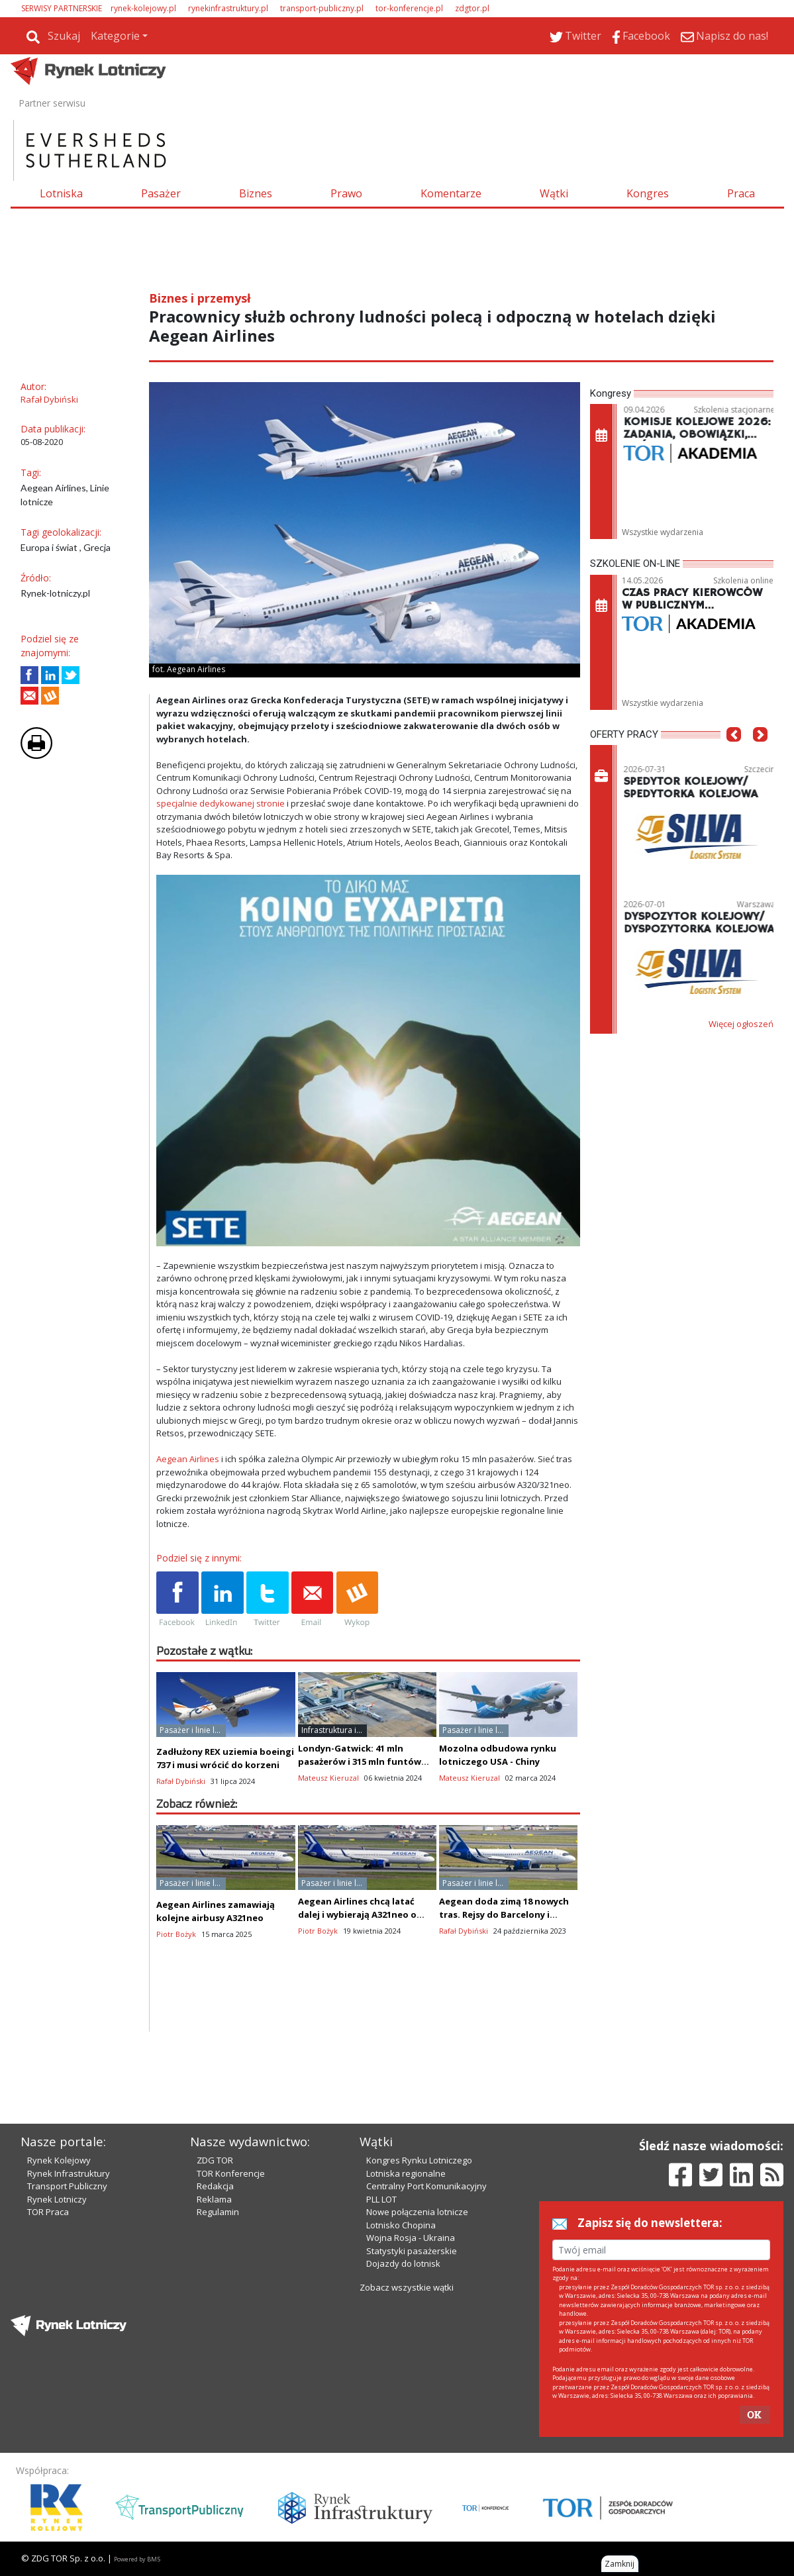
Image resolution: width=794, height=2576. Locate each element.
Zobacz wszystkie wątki (407, 2287)
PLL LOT (381, 2199)
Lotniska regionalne (406, 2173)
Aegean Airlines (187, 1459)
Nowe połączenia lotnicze (417, 2212)
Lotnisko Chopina (401, 2225)
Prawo (346, 193)
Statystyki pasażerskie (411, 2251)
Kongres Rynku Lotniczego (419, 2160)
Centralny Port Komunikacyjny (426, 2186)
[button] (733, 754)
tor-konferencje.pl (409, 8)
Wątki (554, 193)
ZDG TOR (215, 2160)
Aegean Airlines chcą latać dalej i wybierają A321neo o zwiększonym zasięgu (357, 1914)
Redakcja (215, 2186)
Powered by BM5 (137, 2559)
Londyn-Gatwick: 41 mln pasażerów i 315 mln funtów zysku (359, 1761)
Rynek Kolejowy (59, 2160)
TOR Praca (48, 2212)
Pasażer (161, 193)
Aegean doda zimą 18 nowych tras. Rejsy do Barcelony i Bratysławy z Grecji (504, 1914)
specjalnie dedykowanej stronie (220, 803)
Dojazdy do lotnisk (403, 2263)
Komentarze (451, 193)
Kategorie (115, 35)
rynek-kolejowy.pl (143, 8)
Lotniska (61, 193)
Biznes (255, 193)
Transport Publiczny (67, 2186)
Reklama (214, 2199)
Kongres (647, 193)
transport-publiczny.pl (322, 8)
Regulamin (218, 2212)
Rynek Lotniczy (57, 2199)
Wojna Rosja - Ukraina (410, 2238)
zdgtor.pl (472, 8)
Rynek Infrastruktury (68, 2173)
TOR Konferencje (231, 2173)
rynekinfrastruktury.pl (228, 8)
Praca (741, 193)
